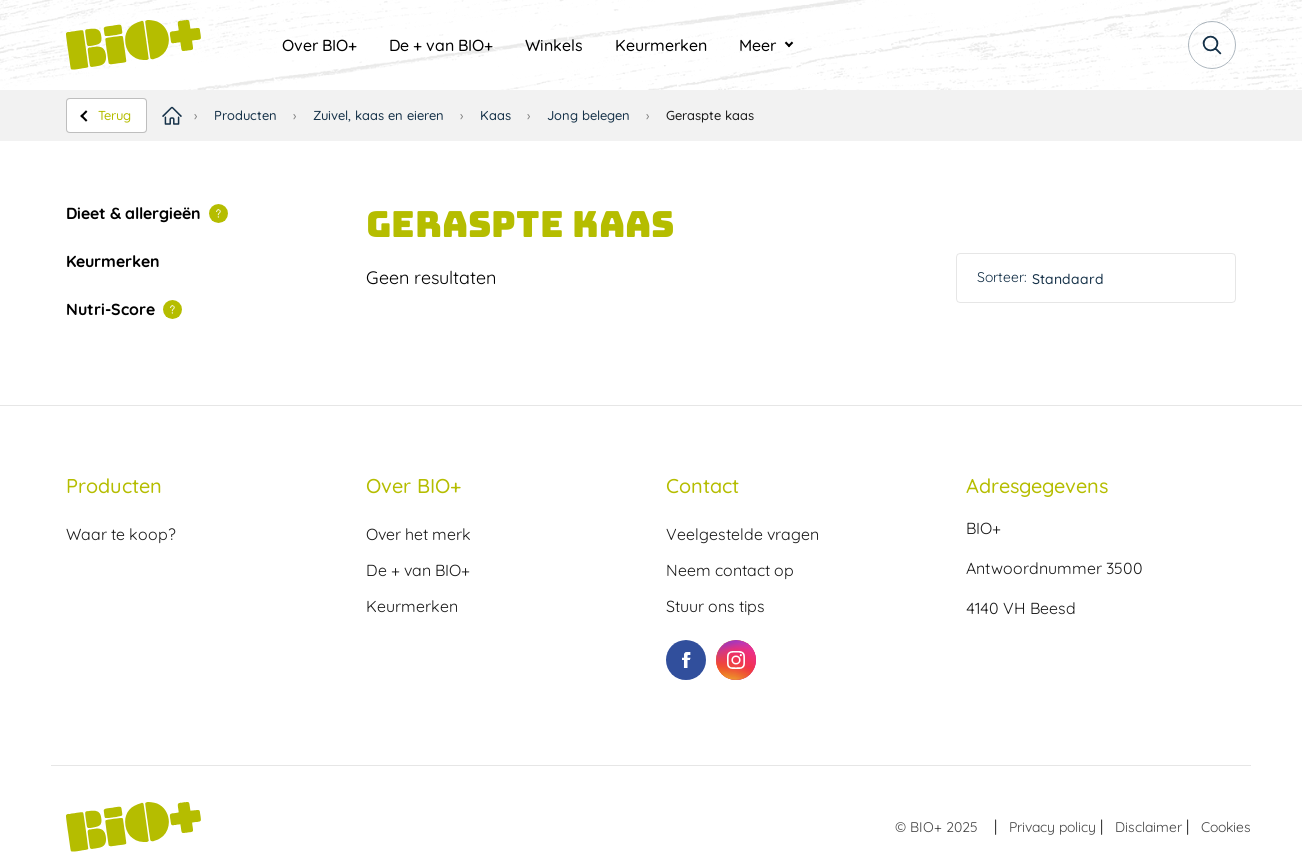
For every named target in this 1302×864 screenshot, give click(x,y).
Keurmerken (661, 45)
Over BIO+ (319, 45)
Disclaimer (1148, 827)
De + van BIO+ (441, 45)
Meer (757, 45)
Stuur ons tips (715, 606)
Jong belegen (588, 115)
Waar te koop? (121, 534)
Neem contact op (730, 570)
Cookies (1226, 827)
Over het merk (418, 534)
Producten (245, 115)
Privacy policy (1052, 827)
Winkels (554, 45)
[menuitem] (319, 45)
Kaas (495, 115)
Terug (114, 115)
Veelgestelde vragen (742, 534)
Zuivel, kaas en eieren (378, 115)
